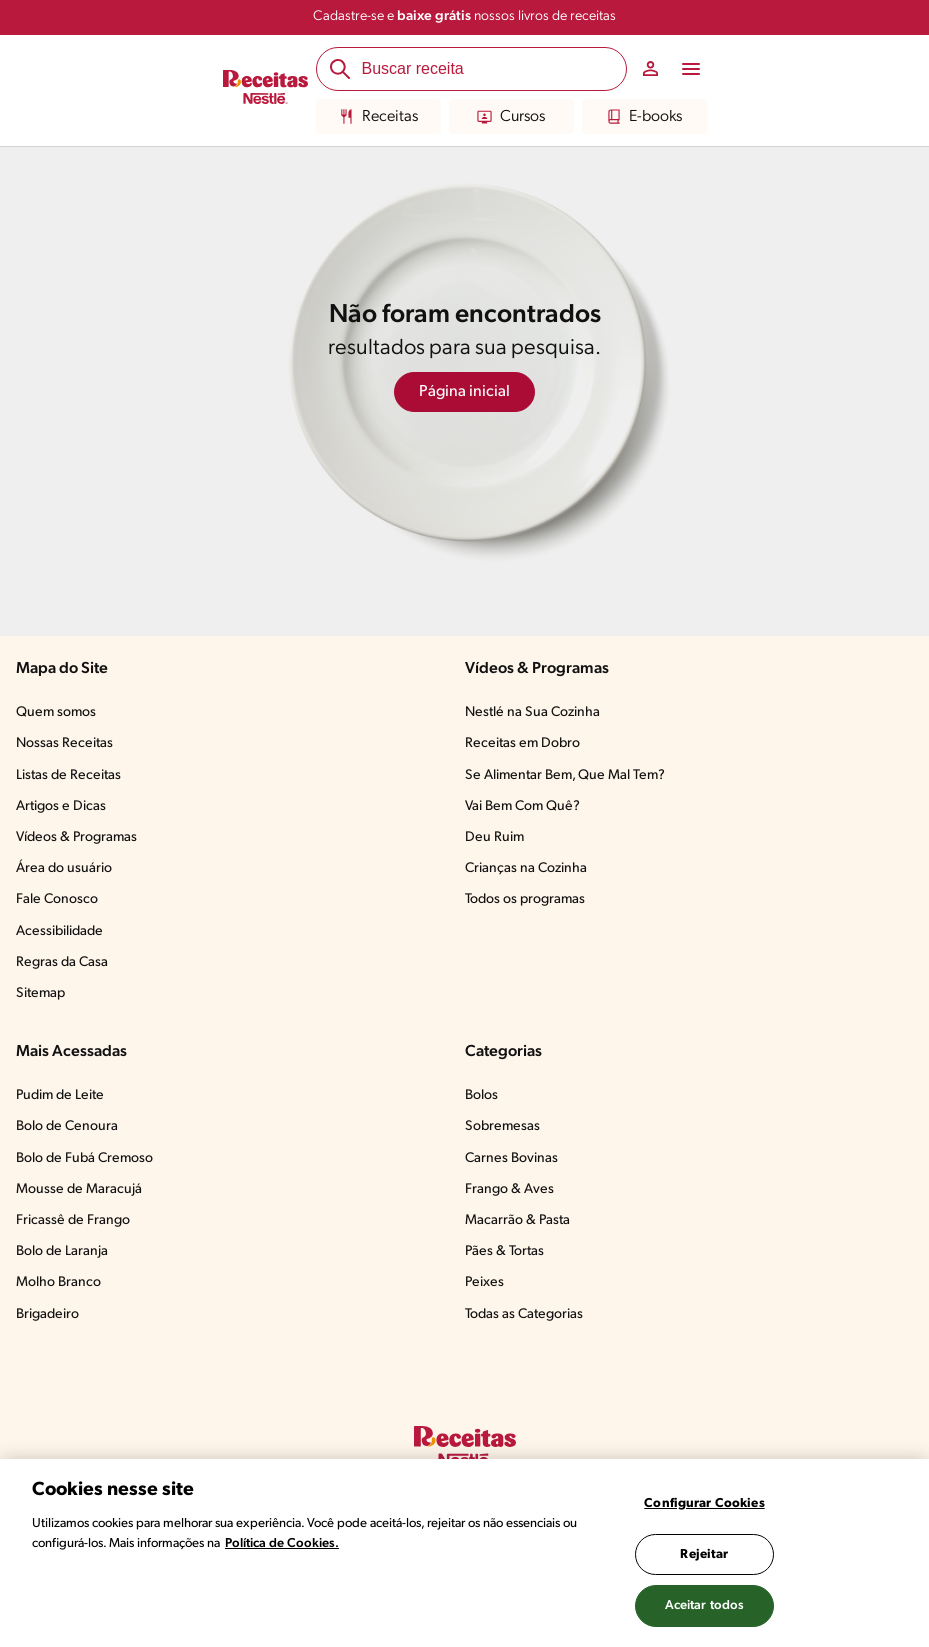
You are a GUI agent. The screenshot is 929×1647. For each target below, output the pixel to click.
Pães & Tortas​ (504, 1251)
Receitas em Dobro (522, 743)
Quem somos (56, 712)
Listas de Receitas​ (68, 775)
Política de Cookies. (282, 1543)
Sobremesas (502, 1126)
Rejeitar (704, 1554)
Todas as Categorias (524, 1314)
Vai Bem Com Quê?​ (522, 806)
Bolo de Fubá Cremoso (84, 1158)
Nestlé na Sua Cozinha (532, 712)
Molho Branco (58, 1282)
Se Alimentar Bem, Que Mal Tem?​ (565, 775)
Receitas (378, 117)
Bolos (481, 1095)
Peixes (484, 1282)
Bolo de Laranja (62, 1251)
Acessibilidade (59, 931)
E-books (644, 117)
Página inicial (464, 392)
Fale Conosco (57, 899)
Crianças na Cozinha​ (526, 868)
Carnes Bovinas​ (511, 1158)
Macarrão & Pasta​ (517, 1220)
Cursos (511, 117)
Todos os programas (525, 899)
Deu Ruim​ (494, 837)
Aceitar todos (705, 1605)
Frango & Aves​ (509, 1189)
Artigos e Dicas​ (61, 806)
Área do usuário (64, 868)
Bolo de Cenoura (67, 1126)
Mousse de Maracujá (79, 1189)
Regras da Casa (62, 962)
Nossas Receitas (64, 743)
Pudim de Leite (60, 1095)
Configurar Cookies (704, 1503)
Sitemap (40, 993)
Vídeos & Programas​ (76, 837)
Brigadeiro (47, 1314)
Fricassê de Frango (73, 1220)
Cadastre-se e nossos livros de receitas (464, 16)
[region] (464, 1553)
